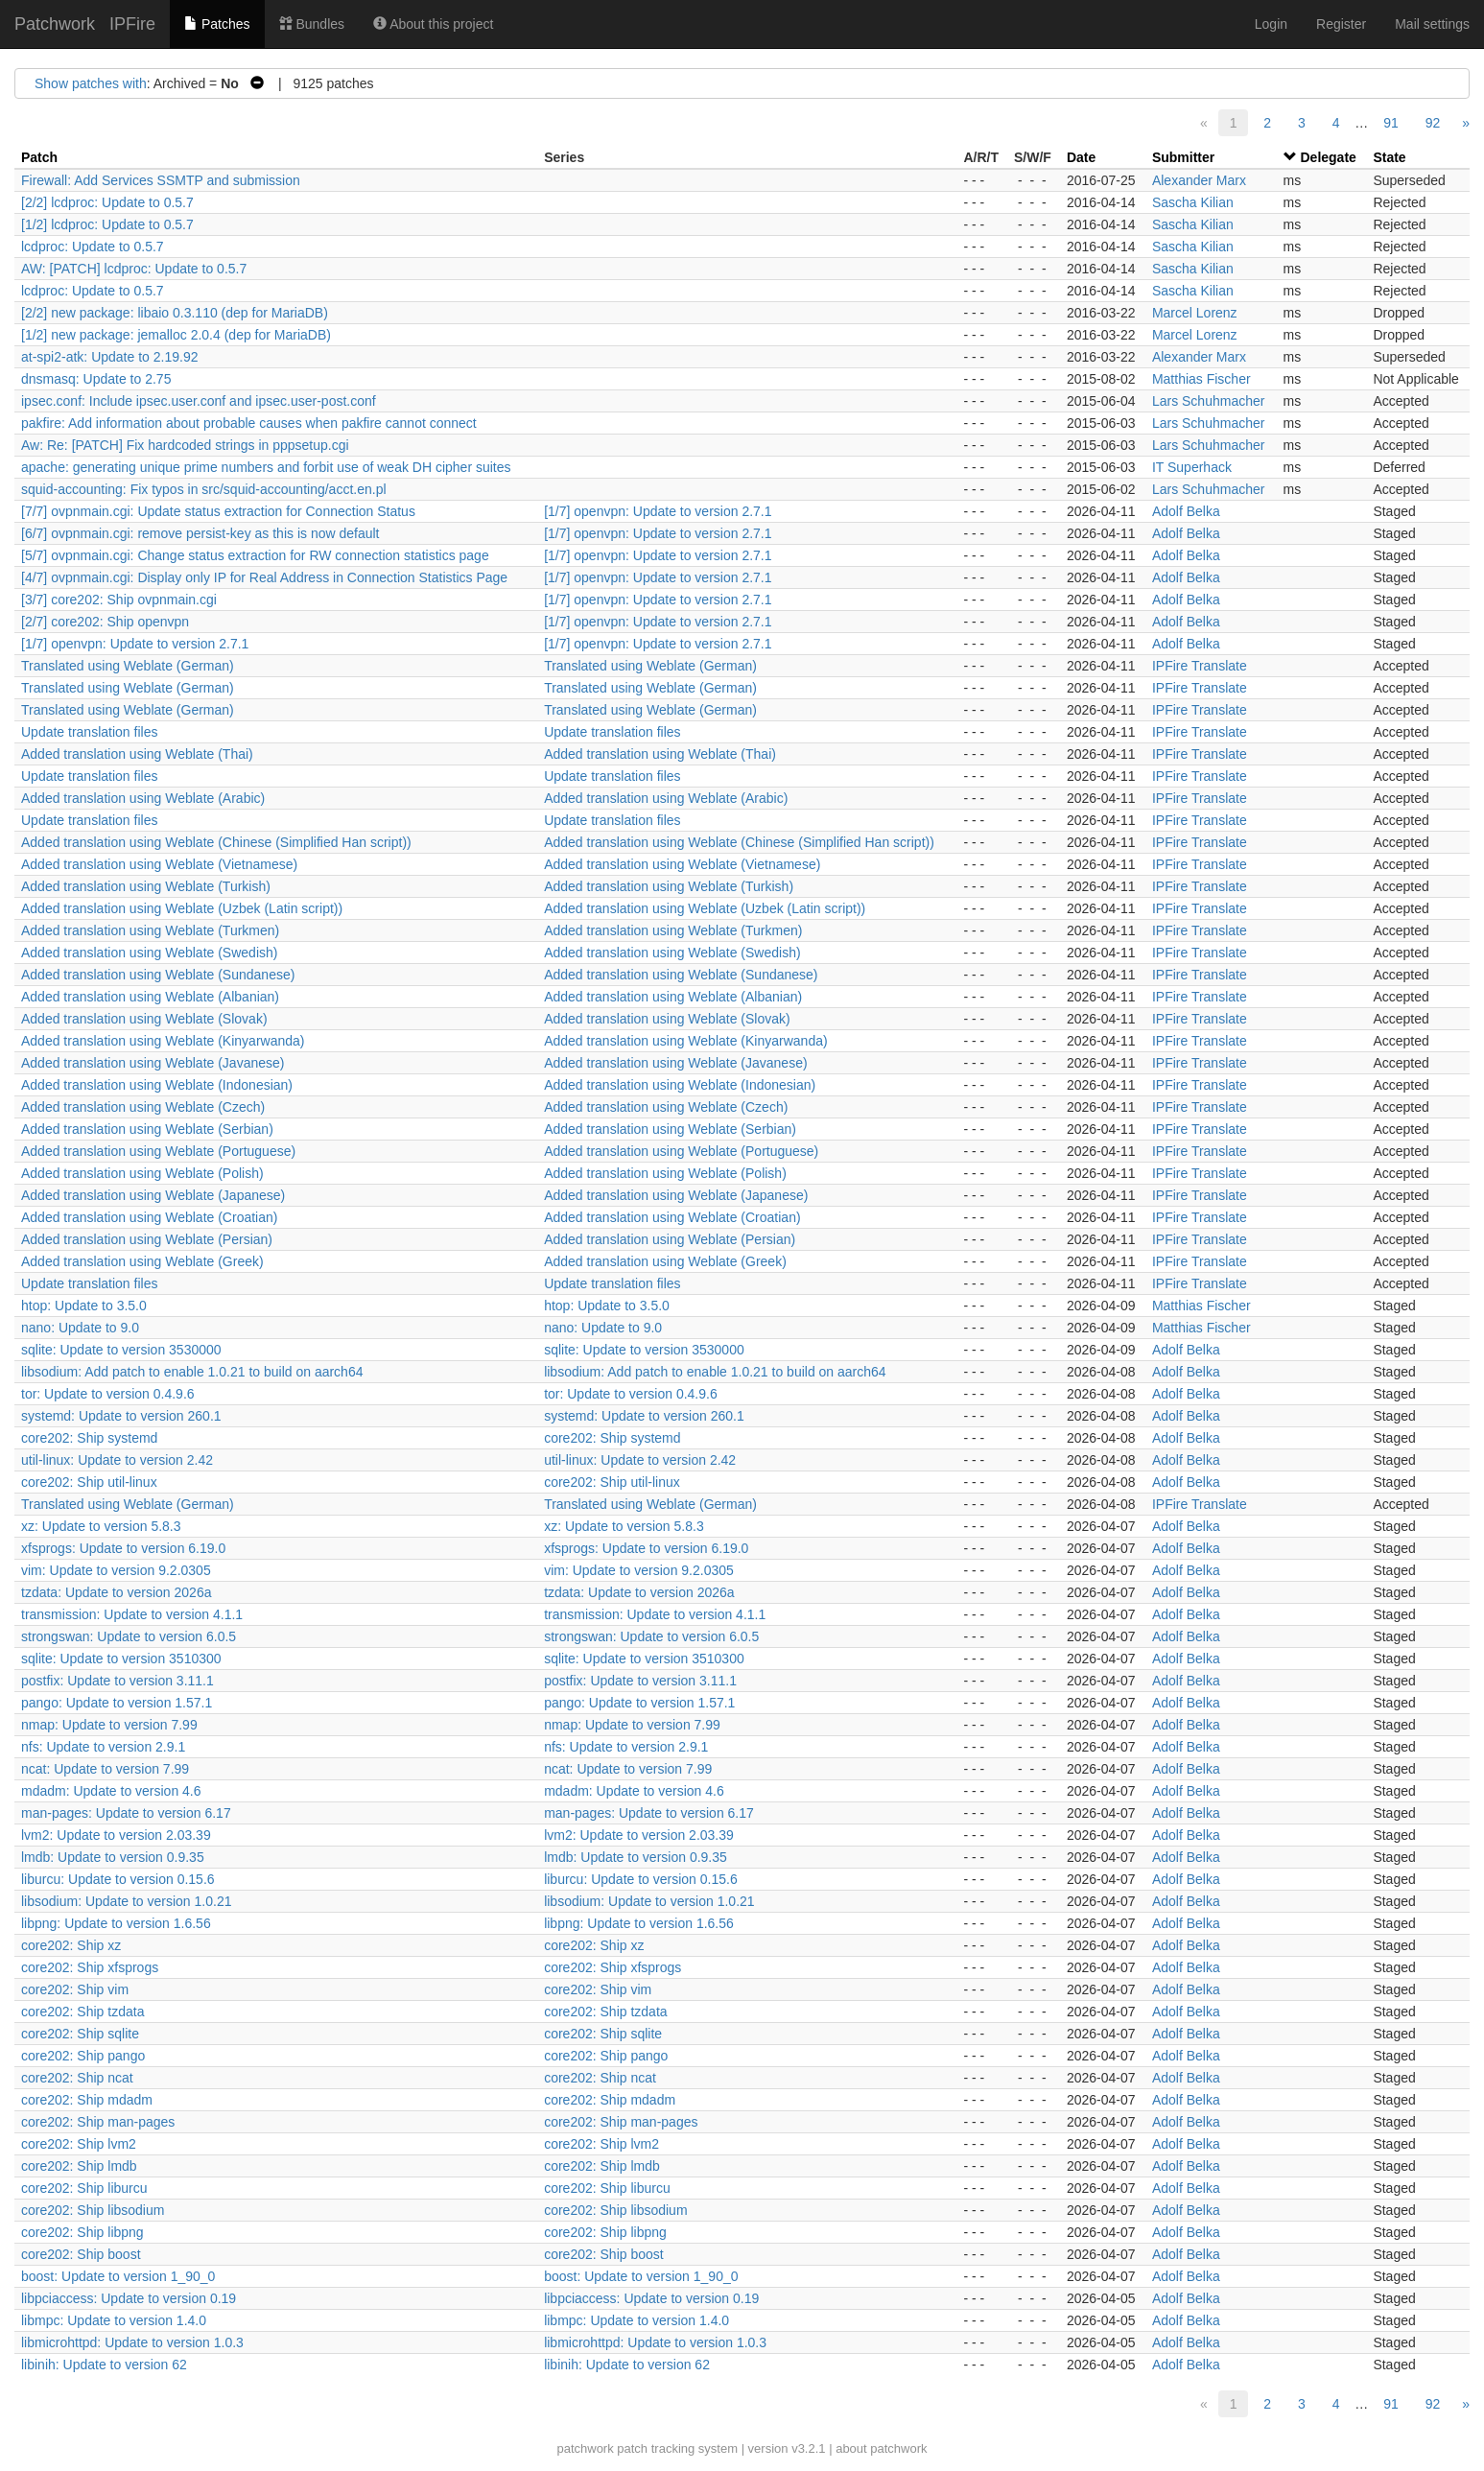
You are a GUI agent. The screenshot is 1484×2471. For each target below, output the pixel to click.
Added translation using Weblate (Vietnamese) (159, 864)
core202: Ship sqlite (80, 2033)
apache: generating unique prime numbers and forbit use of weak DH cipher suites (266, 467)
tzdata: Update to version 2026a (116, 1592)
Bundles (311, 24)
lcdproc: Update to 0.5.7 (92, 246)
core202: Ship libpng (82, 2232)
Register (1341, 24)
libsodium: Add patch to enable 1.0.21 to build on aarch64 (192, 1371)
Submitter (1183, 157)
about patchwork (881, 2448)
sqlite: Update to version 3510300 (121, 1658)
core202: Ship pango (83, 2055)
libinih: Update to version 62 (104, 2364)
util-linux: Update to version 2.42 (117, 1460)
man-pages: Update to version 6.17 (126, 1813)
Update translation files (89, 732)
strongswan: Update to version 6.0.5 (128, 1636)
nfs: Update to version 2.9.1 (103, 1746)
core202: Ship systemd (89, 1438)
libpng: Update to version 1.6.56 (116, 1923)
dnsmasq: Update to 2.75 (96, 379)
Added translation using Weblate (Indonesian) (157, 1085)
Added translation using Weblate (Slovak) (144, 1018)
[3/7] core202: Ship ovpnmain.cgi (119, 599)
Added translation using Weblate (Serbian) (147, 1129)
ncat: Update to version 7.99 (105, 1769)
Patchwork (54, 24)
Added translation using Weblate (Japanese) (153, 1195)
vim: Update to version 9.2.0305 (116, 1570)
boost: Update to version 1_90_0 (118, 2276)
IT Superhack (1192, 467)
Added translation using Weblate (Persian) (146, 1239)
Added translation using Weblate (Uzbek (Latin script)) (181, 908)
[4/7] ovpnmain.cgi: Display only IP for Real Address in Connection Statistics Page (264, 577)
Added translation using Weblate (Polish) (142, 1173)
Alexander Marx (1199, 180)
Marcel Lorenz (1194, 312)
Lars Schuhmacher (1208, 401)
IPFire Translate (1199, 665)
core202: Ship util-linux (89, 1482)
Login (1271, 24)
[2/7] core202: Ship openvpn (105, 621)
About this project (433, 24)
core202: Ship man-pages (98, 2122)
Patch (39, 157)
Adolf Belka (1186, 511)
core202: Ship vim (75, 1989)
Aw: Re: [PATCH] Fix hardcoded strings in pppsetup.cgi (185, 445)
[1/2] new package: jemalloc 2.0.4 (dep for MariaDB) (176, 334)
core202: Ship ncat (77, 2077)
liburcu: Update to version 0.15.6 (118, 1879)
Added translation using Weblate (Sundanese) (157, 974)
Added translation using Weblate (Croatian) (149, 1217)
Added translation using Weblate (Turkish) (146, 886)
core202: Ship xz (71, 1945)
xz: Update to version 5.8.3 (101, 1526)
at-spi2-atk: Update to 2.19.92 (109, 357)
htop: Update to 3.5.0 (84, 1305)
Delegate (1327, 157)
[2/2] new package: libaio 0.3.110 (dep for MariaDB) (174, 312)
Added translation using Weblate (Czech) (143, 1107)
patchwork (584, 2448)
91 (1391, 122)
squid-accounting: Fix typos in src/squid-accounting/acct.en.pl (204, 489)
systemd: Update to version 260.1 (121, 1416)
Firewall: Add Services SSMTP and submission (160, 180)
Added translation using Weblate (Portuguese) (158, 1151)
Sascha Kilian (1193, 202)
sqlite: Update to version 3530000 (121, 1349)
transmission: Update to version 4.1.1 (132, 1614)
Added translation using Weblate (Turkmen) (150, 930)
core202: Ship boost (81, 2254)
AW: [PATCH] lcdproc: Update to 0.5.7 (134, 268)
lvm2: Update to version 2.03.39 (116, 1835)
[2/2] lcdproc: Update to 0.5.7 (107, 202)
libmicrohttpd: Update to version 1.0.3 (132, 2342)
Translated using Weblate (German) (127, 665)
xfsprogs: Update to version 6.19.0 (123, 1548)
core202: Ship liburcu (84, 2188)
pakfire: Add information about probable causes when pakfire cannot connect (249, 423)
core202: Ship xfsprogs (89, 1967)
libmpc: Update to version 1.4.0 (113, 2320)
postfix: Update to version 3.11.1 (117, 1680)
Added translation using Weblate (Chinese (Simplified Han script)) (216, 842)
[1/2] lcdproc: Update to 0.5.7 (107, 224)
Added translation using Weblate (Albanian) (150, 996)
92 (1433, 122)
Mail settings (1432, 24)
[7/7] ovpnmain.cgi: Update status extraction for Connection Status (218, 511)
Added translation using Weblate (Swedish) (149, 952)
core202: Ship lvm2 (78, 2144)
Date (1081, 157)
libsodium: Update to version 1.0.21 (126, 1901)
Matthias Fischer (1201, 379)
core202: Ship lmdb (79, 2166)
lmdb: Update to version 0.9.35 (112, 1857)
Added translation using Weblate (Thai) (137, 754)
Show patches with (91, 83)
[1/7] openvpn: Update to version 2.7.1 (657, 511)
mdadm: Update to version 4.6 (111, 1791)
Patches (216, 24)
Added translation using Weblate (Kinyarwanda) (162, 1040)
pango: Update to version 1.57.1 (116, 1702)
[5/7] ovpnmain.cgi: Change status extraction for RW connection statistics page (255, 555)
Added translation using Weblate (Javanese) (152, 1063)
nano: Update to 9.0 (80, 1327)
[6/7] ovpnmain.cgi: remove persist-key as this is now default (200, 533)
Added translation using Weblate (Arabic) (143, 798)
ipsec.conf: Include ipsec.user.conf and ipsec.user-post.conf (198, 401)
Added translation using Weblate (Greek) (142, 1261)
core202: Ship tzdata (82, 2011)
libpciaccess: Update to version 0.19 (128, 2298)
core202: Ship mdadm (87, 2099)
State (1389, 157)
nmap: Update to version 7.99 (109, 1724)
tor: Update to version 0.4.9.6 (108, 1393)
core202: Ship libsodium (92, 2210)
